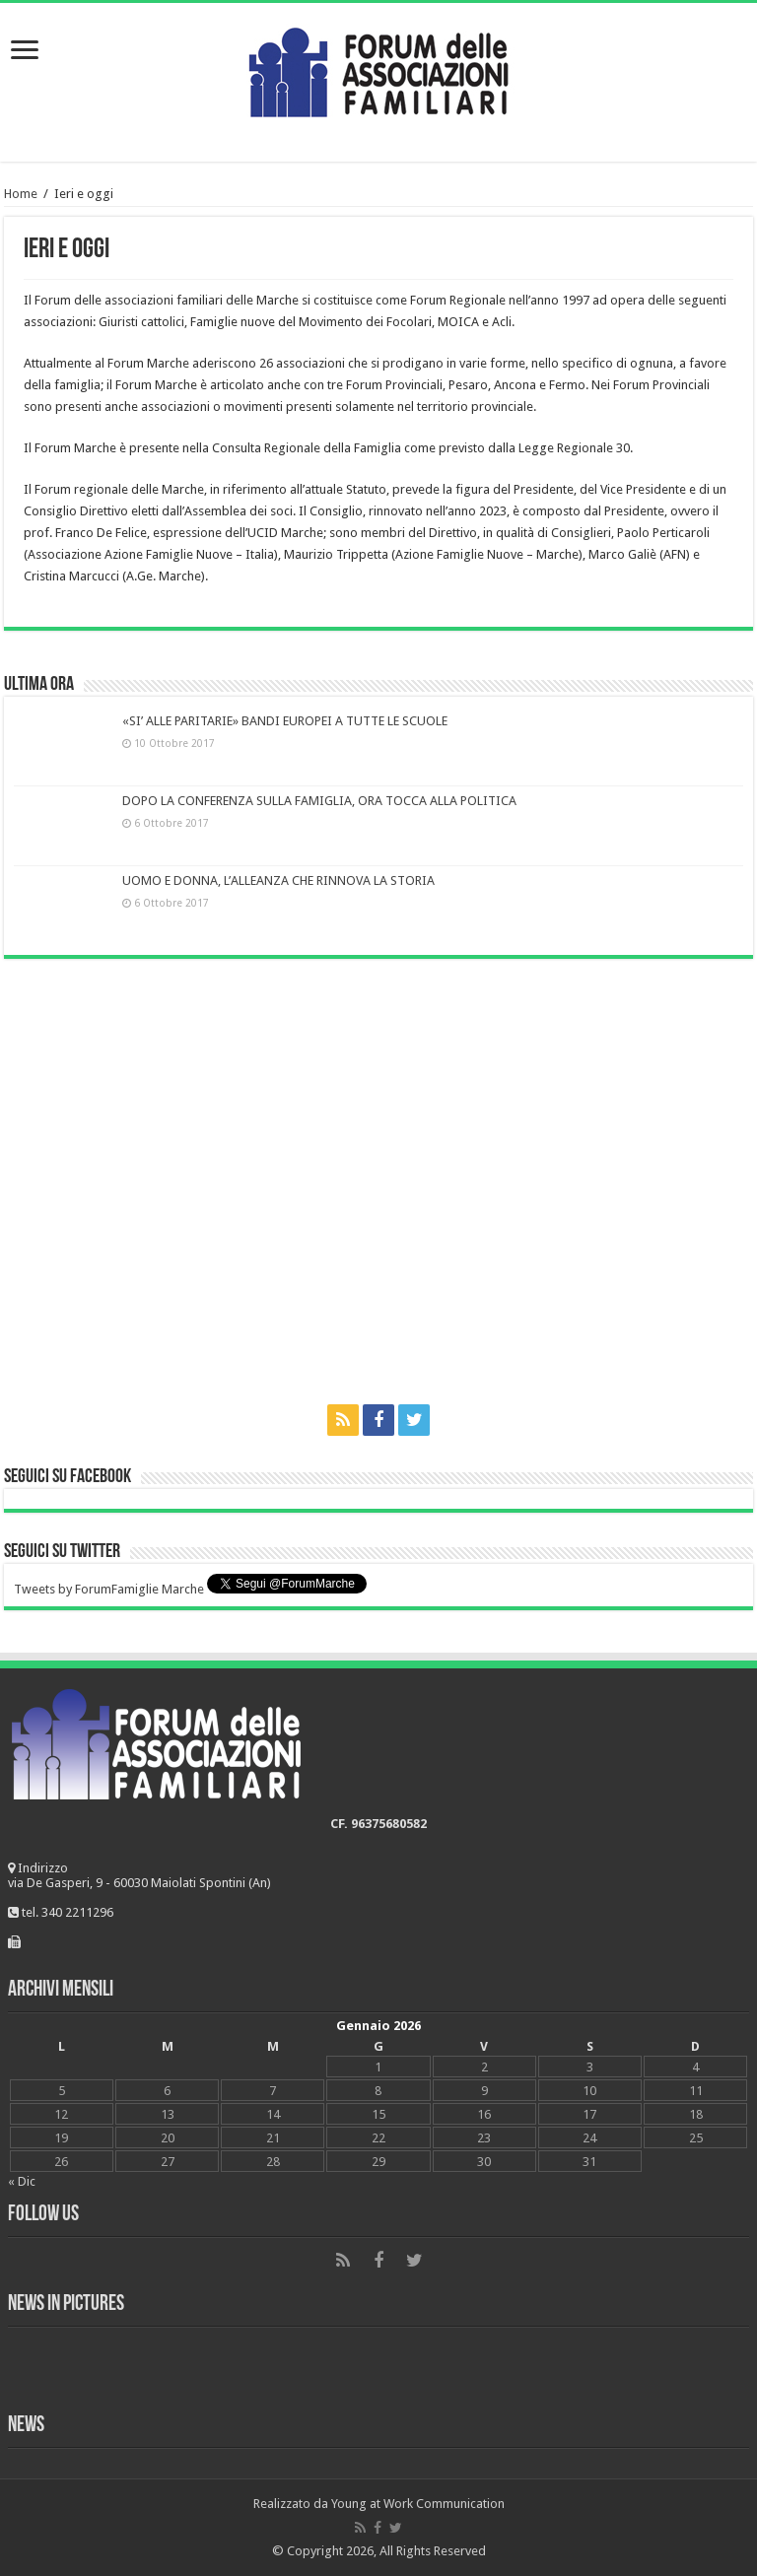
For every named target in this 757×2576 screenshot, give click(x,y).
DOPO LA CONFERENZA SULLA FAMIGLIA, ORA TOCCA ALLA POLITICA (319, 800)
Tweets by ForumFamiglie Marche (109, 1589)
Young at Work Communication (418, 2503)
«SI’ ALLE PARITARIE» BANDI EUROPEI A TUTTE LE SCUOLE (284, 720)
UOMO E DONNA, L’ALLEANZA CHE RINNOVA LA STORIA (278, 880)
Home (20, 193)
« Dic (21, 2181)
